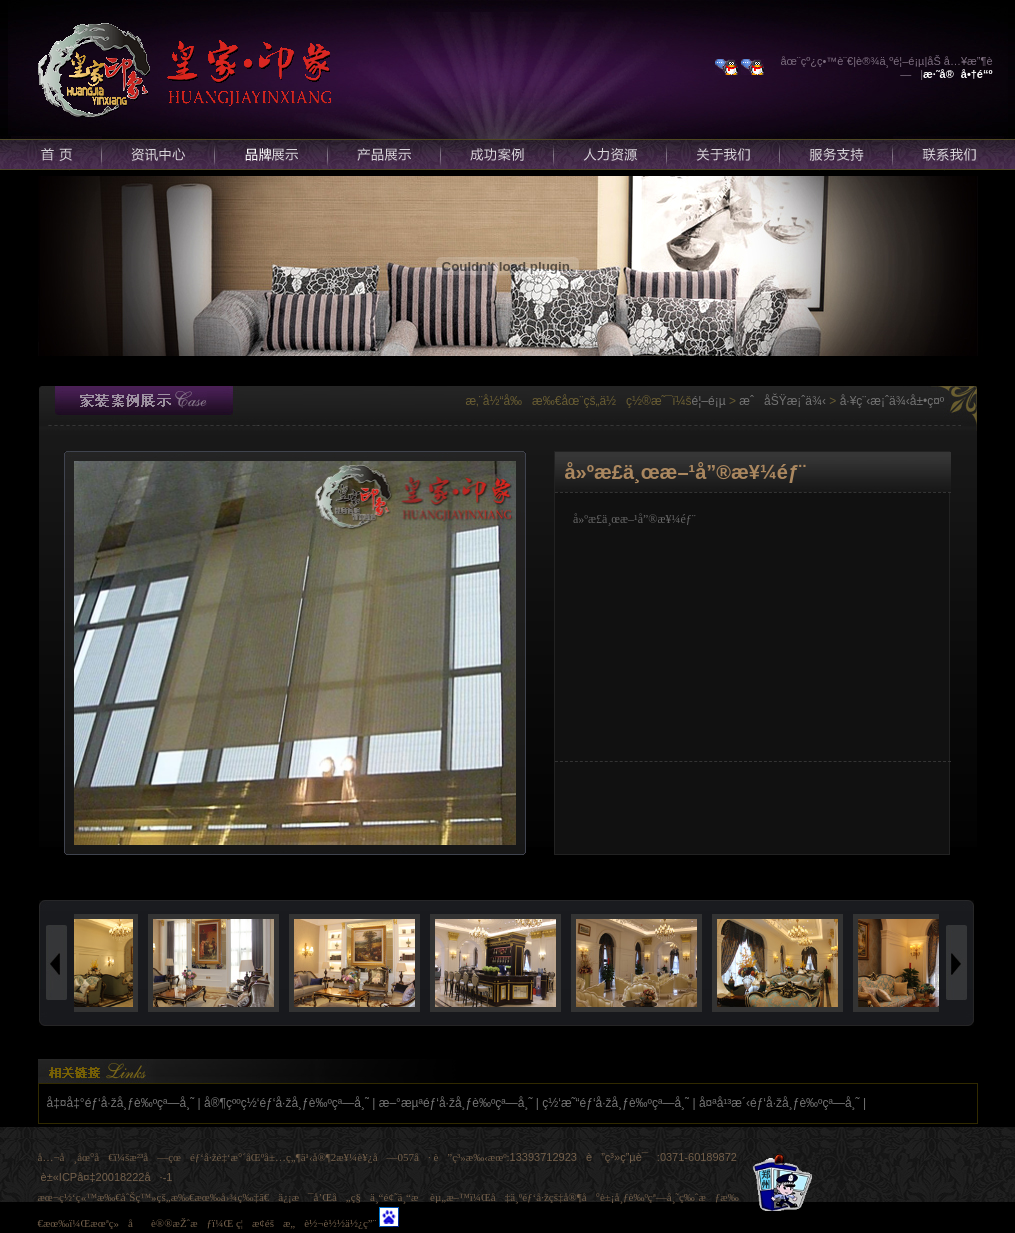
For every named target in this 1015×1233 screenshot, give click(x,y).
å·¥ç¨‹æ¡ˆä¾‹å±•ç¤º (892, 401)
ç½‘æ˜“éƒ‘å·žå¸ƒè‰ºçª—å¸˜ (615, 1103)
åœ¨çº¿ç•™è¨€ (817, 61)
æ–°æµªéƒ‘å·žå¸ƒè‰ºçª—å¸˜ (456, 1103)
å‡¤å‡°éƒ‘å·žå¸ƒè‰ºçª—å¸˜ (121, 1103)
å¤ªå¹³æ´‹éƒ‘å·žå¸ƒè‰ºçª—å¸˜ (779, 1103)
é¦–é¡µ (709, 401)
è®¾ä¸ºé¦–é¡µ (890, 61)
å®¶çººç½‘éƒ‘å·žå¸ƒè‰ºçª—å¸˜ (286, 1103)
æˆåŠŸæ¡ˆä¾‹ (782, 401)
